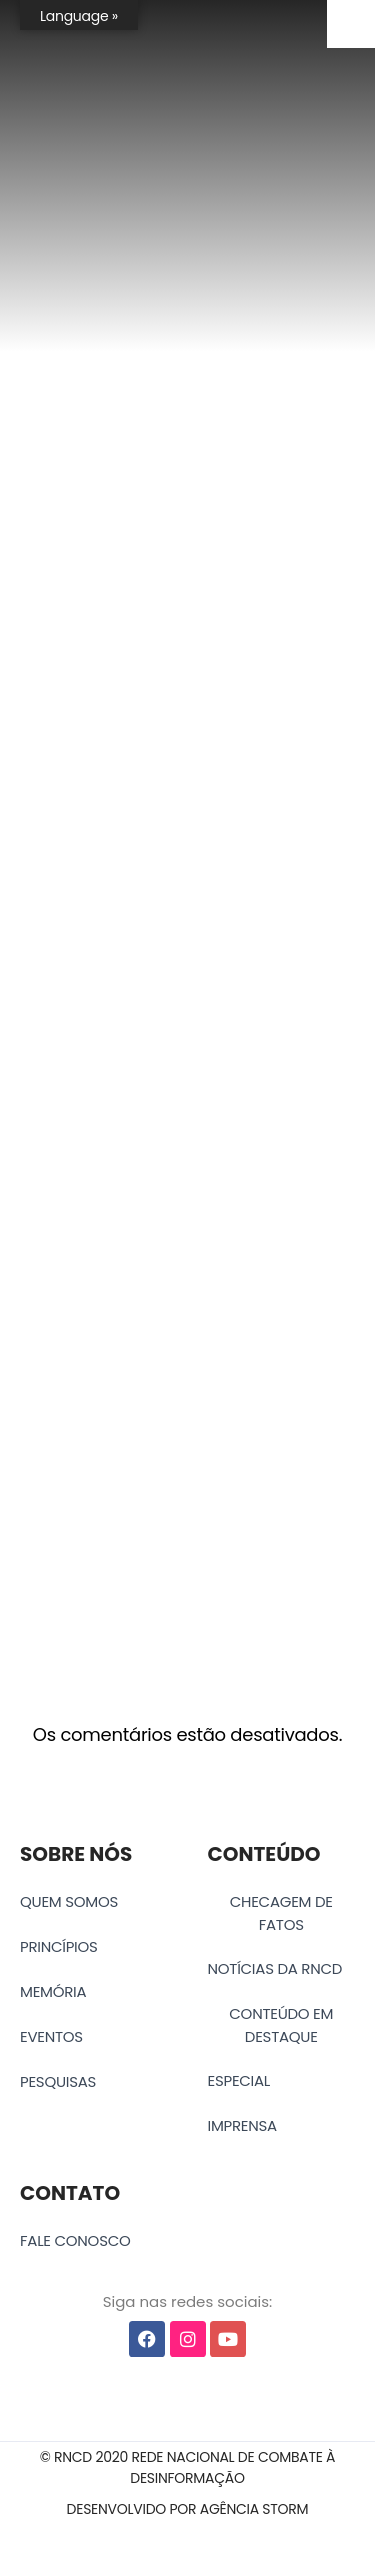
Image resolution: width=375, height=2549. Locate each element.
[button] (187, 2468)
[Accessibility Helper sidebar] (351, 24)
